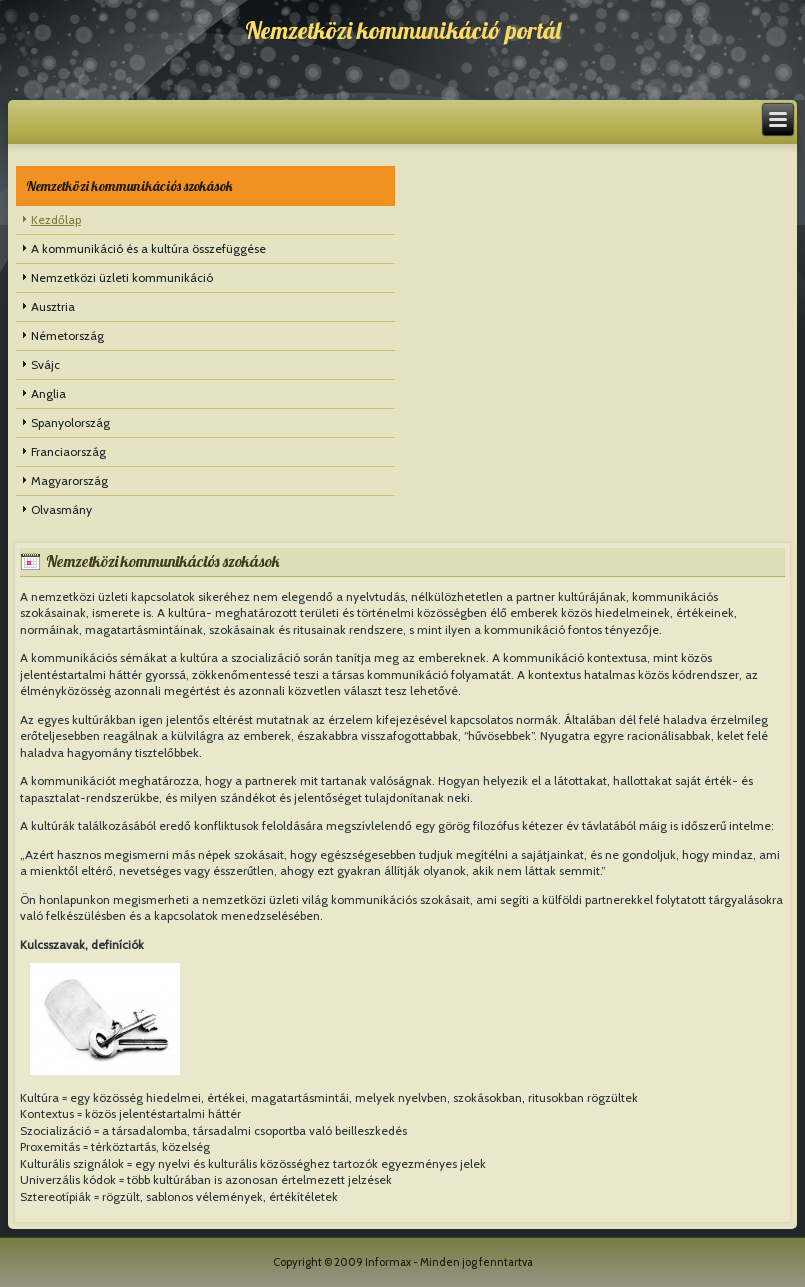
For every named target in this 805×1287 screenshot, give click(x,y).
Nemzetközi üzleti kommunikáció (122, 277)
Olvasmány (61, 509)
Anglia (48, 393)
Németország (67, 335)
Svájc (45, 364)
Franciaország (68, 451)
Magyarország (69, 480)
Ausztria (53, 306)
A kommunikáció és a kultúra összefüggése (148, 248)
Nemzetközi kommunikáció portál (403, 30)
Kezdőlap (56, 219)
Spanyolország (70, 422)
